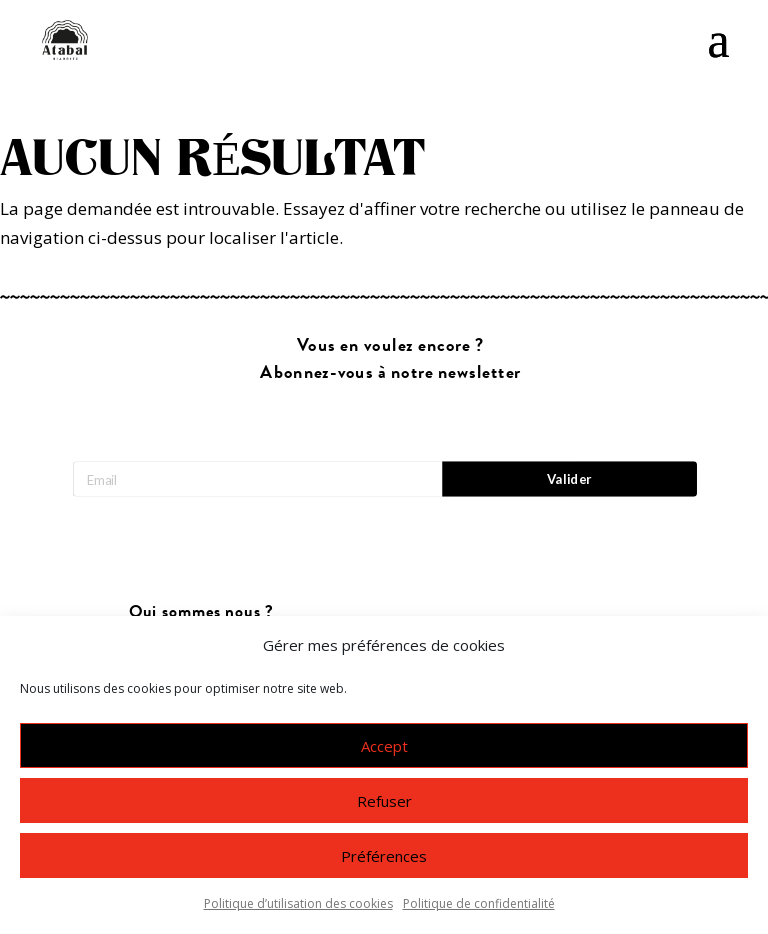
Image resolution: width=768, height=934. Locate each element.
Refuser (384, 801)
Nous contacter (201, 609)
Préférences (384, 856)
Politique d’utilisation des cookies (298, 903)
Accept (384, 746)
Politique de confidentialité (479, 903)
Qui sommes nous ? (201, 567)
